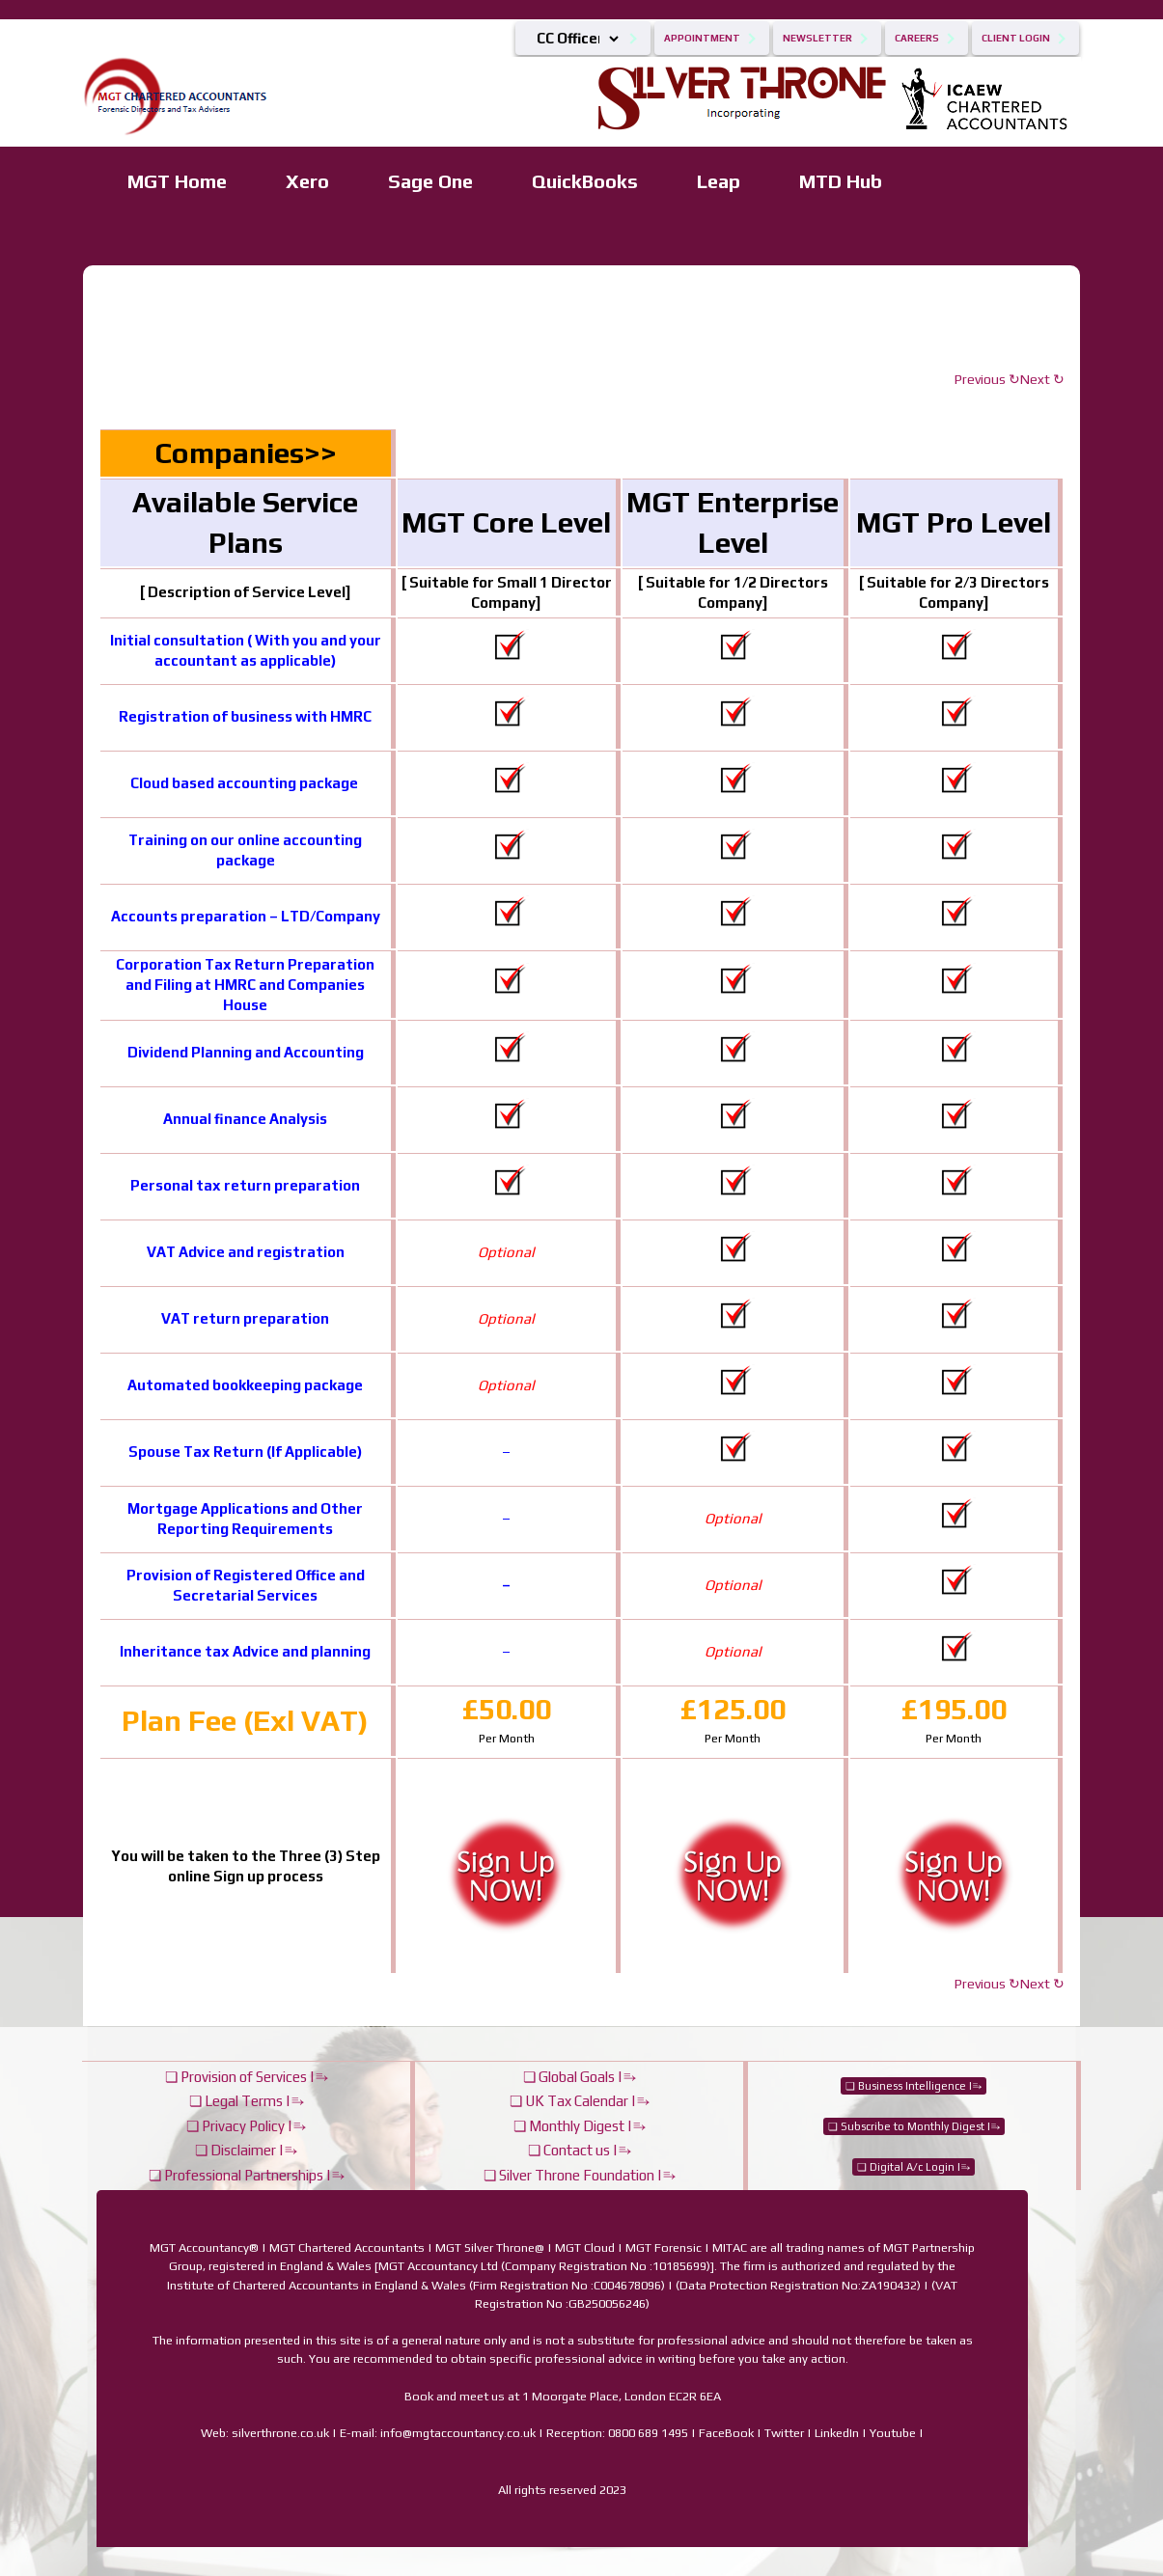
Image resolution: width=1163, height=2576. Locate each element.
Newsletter (817, 38)
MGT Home (177, 181)
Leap (718, 181)
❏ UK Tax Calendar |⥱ (580, 2101)
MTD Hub (840, 181)
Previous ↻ (987, 379)
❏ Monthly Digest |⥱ (579, 2126)
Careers (917, 38)
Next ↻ (1042, 379)
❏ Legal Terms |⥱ (246, 2101)
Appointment (702, 38)
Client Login (1016, 38)
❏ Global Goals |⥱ (579, 2077)
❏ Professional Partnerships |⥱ (247, 2175)
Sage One (430, 181)
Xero (307, 181)
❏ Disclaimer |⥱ (246, 2150)
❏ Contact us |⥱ (579, 2150)
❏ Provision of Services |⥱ (246, 2077)
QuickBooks (585, 181)
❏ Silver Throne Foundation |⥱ (580, 2175)
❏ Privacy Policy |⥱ (246, 2126)
